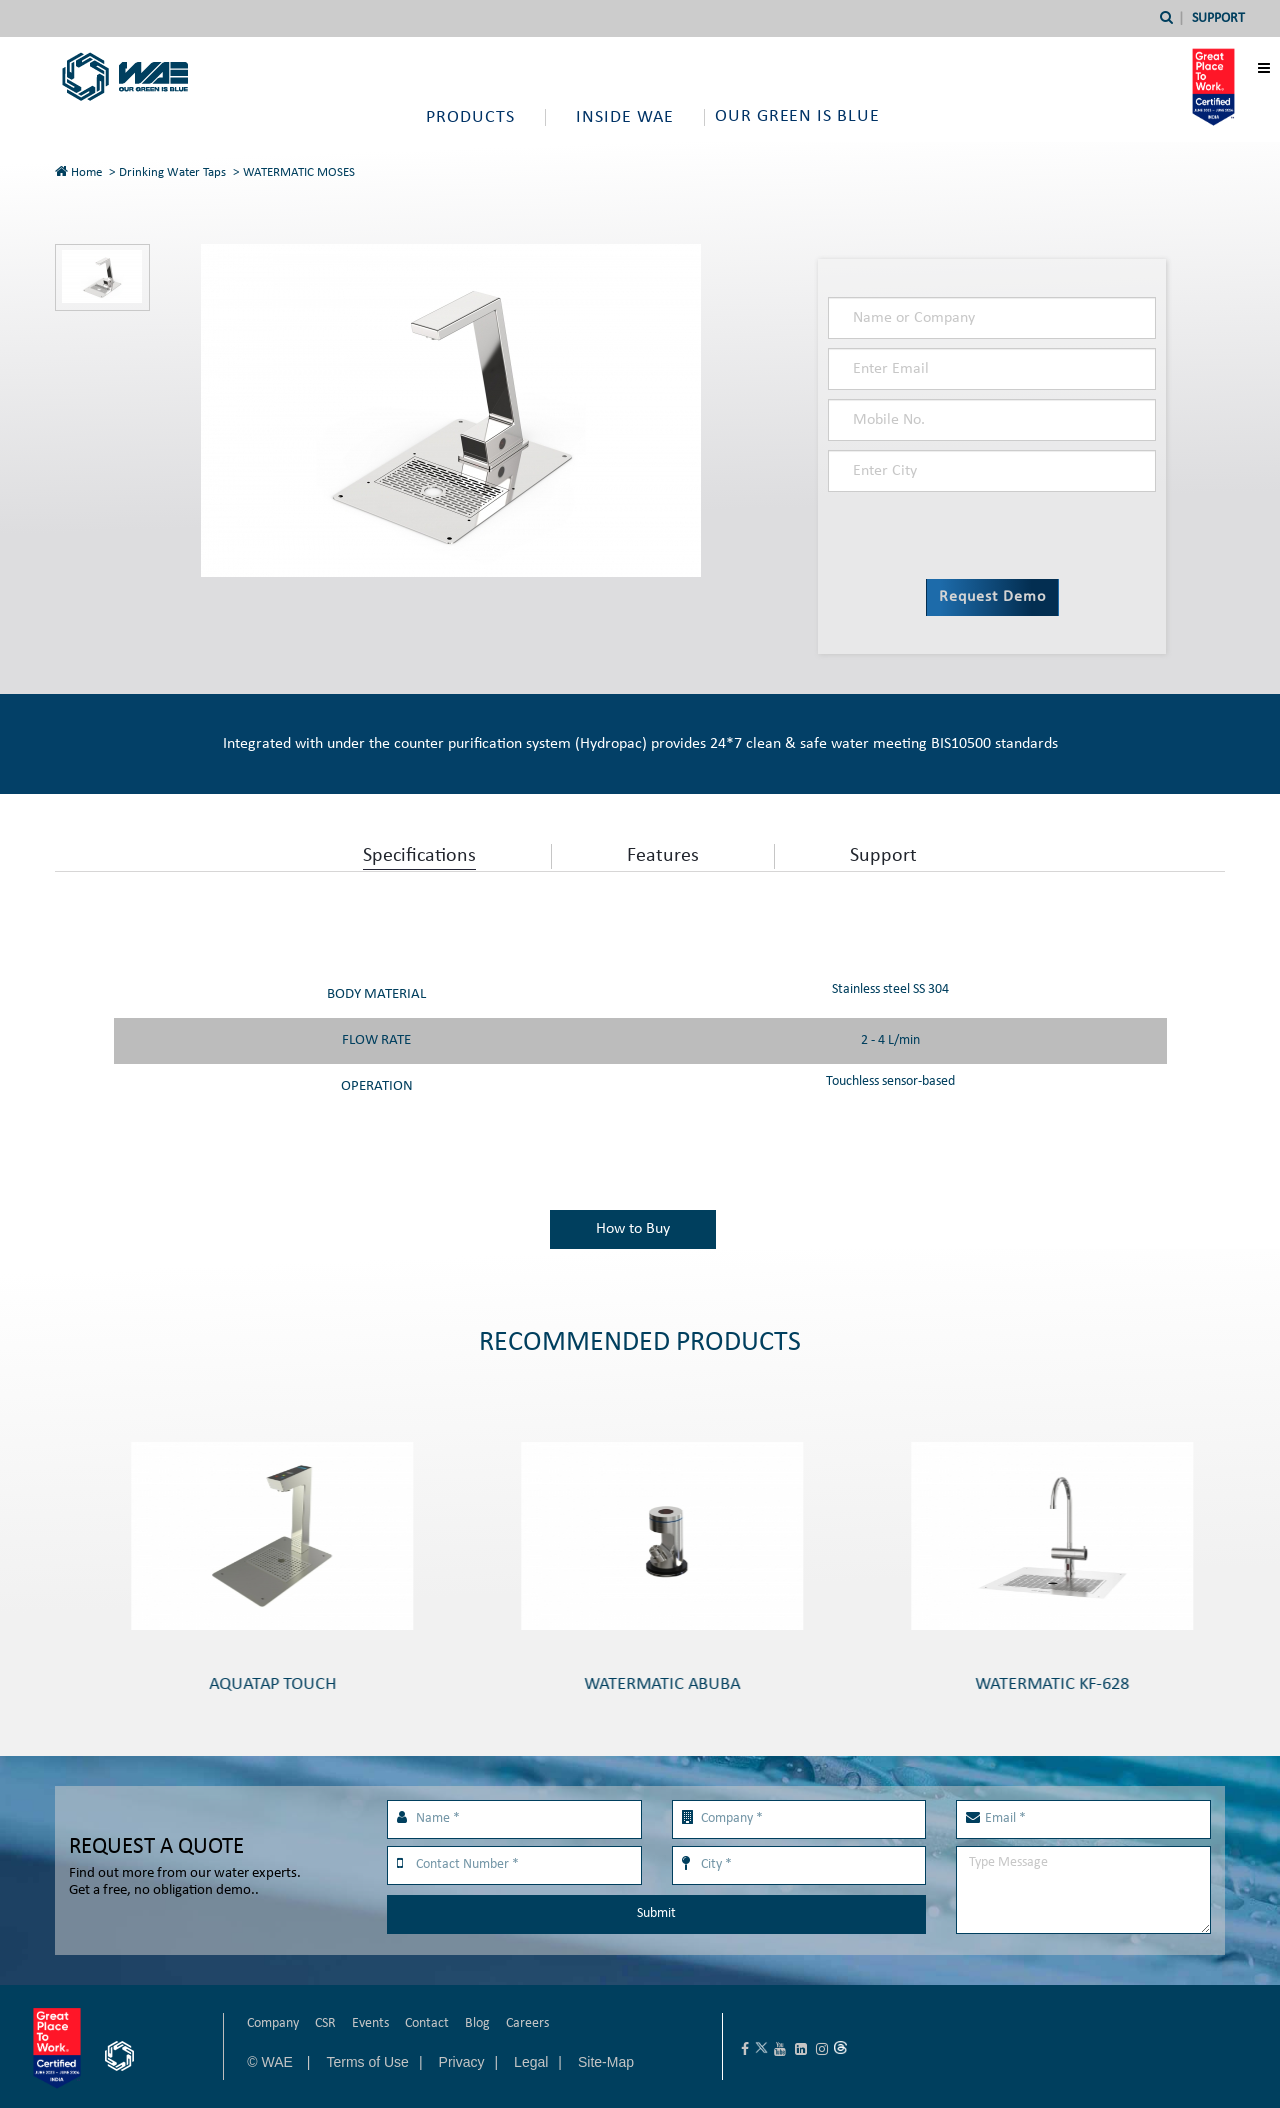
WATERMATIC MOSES (299, 172)
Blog (477, 2023)
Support (1218, 18)
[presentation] (943, 530)
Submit (656, 1913)
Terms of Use (367, 2062)
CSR (325, 2023)
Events (370, 2023)
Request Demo (992, 597)
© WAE (271, 2062)
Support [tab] (883, 856)
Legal (531, 2062)
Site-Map (606, 2062)
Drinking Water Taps (172, 172)
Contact (427, 2023)
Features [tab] (663, 856)
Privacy (462, 2062)
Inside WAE (625, 117)
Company (273, 2023)
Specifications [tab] (419, 856)
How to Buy (633, 1229)
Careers (527, 2023)
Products (470, 117)
